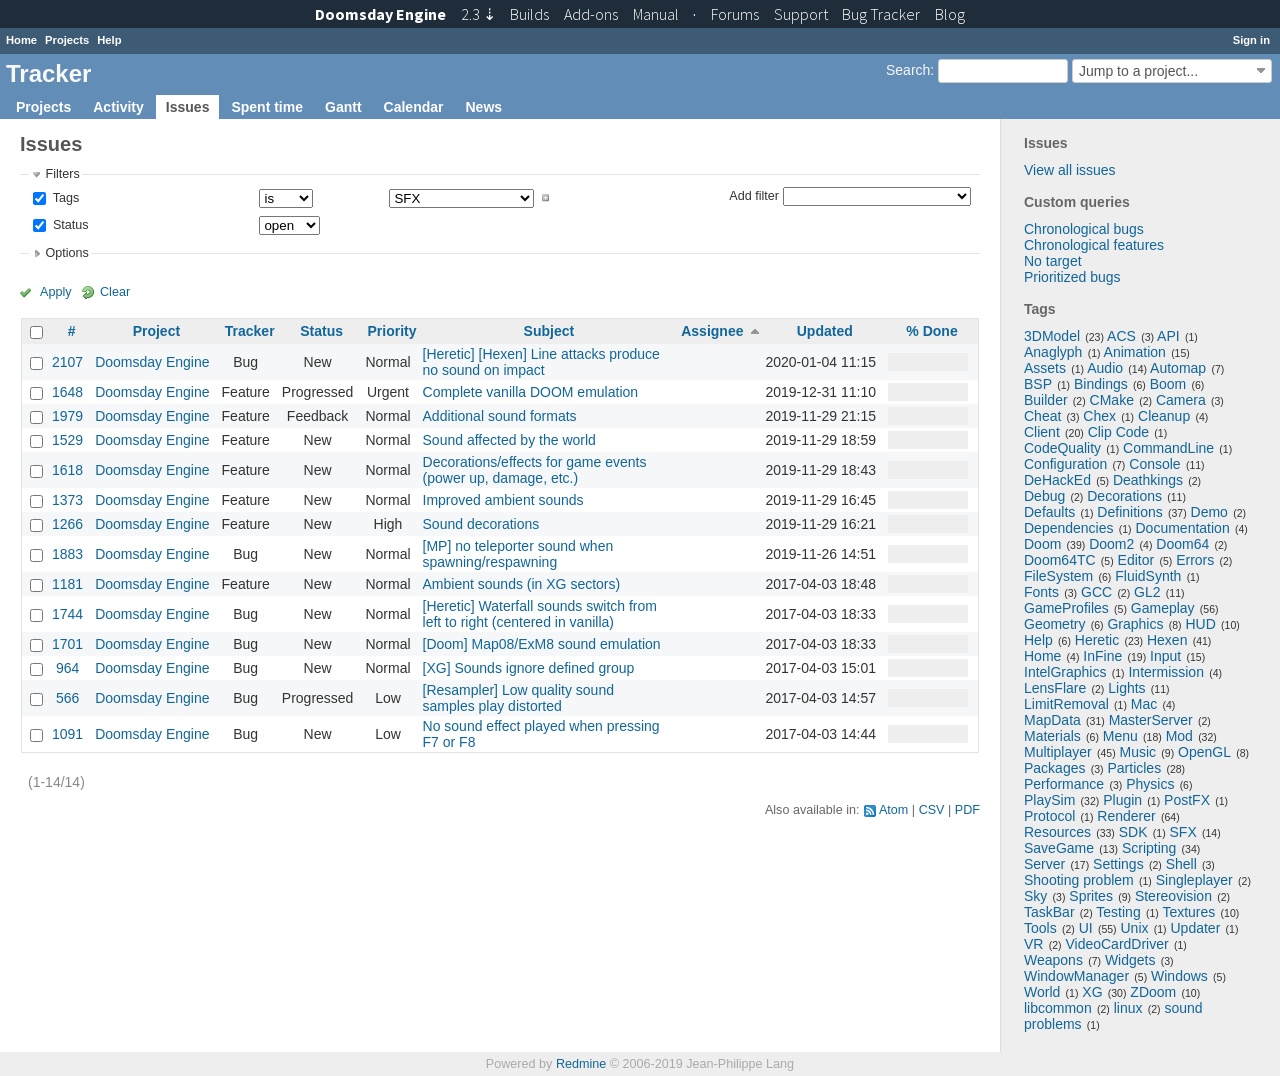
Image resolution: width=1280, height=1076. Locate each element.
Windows (1179, 976)
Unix (1135, 928)
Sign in (1251, 40)
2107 (67, 362)
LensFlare (1055, 688)
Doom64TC (1060, 560)
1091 (67, 734)
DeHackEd (1057, 480)
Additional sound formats (500, 416)
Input (1165, 656)
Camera (1181, 400)
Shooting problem (1079, 880)
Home (21, 40)
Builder (1046, 400)
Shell (1181, 864)
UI (1086, 928)
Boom (1168, 384)
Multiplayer (1058, 752)
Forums (735, 14)
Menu (1120, 736)
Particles (1134, 768)
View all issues (1070, 170)
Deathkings (1148, 480)
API (1168, 336)
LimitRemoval (1066, 704)
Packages (1054, 768)
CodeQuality (1062, 448)
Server (1044, 864)
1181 (67, 584)
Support (801, 14)
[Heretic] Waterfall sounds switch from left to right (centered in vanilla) (540, 614)
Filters (62, 174)
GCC (1096, 592)
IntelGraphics (1065, 672)
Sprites (1091, 896)
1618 (67, 470)
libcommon (1058, 1008)
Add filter (754, 195)
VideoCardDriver (1116, 944)
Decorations (1124, 496)
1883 (67, 554)
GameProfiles (1066, 608)
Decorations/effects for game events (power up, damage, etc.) (535, 470)
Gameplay (1163, 608)
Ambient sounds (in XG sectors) (522, 584)
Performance (1064, 784)
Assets (1045, 368)
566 (67, 698)
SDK (1133, 832)
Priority (391, 331)
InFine (1102, 656)
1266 (67, 524)
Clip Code (1118, 432)
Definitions (1129, 512)
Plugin (1122, 800)
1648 (67, 392)
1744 (67, 614)
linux (1128, 1008)
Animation (1135, 352)
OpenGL (1204, 752)
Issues (188, 107)
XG (1092, 992)
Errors (1195, 560)
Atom (893, 810)
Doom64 (1182, 544)
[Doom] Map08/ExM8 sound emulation (542, 644)
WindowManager (1076, 976)
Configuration (1065, 464)
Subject (549, 331)
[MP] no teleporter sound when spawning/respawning (518, 554)
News (483, 107)
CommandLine (1168, 448)
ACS (1121, 336)
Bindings (1101, 384)
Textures (1188, 912)
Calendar (414, 107)
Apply (56, 292)
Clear (115, 292)
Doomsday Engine (152, 362)
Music (1138, 752)
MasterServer (1151, 720)
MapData (1052, 720)
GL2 (1147, 592)
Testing (1118, 912)
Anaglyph (1053, 352)
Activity (118, 107)
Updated (825, 331)
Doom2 (1111, 544)
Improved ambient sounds (503, 500)
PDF (967, 810)
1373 (67, 500)
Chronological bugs (1084, 229)
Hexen (1167, 640)
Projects (67, 40)
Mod (1179, 736)
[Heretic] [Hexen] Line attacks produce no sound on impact (541, 362)
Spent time (267, 107)
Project (156, 331)
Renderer (1126, 816)
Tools (1040, 928)
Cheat (1042, 416)
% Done (931, 331)
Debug (1044, 496)
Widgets (1130, 960)
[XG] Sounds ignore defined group (529, 668)
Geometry (1054, 624)
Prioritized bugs (1072, 277)
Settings (1118, 864)
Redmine (581, 1064)
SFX (1183, 832)
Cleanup (1164, 416)
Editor (1136, 560)
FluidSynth (1148, 576)
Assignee (712, 331)
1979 (67, 416)
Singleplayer (1194, 880)
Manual (656, 14)
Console (1154, 464)
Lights (1126, 688)
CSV (932, 810)
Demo (1209, 512)
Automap (1178, 368)
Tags (64, 198)
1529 (67, 440)
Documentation (1183, 528)
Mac (1144, 704)
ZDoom (1153, 992)
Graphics (1135, 624)
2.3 (478, 14)
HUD (1200, 624)
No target (1053, 261)
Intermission (1165, 672)
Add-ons (591, 14)
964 (67, 668)
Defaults (1049, 512)
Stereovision (1173, 896)
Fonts (1041, 592)
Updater (1196, 928)
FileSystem (1058, 576)
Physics (1150, 784)
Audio (1105, 368)
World (1042, 992)
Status (68, 225)
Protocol (1049, 816)
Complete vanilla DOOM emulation (531, 392)
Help (109, 40)
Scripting (1149, 848)
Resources (1057, 832)
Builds (529, 14)
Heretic (1097, 640)
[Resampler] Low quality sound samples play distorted (518, 698)
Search (908, 70)
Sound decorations (481, 524)
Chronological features (1094, 245)
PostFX (1187, 800)
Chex (1099, 416)
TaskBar (1049, 912)
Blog (950, 14)
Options (66, 253)
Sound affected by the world (509, 440)
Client (1042, 432)
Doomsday (380, 14)
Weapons (1053, 960)
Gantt (343, 107)
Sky (1035, 896)
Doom (1042, 544)
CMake (1112, 400)
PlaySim (1049, 800)
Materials (1052, 736)
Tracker (250, 331)
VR (1033, 944)
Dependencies (1069, 528)
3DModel (1052, 336)
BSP (1038, 384)
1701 (67, 644)
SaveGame (1059, 848)
